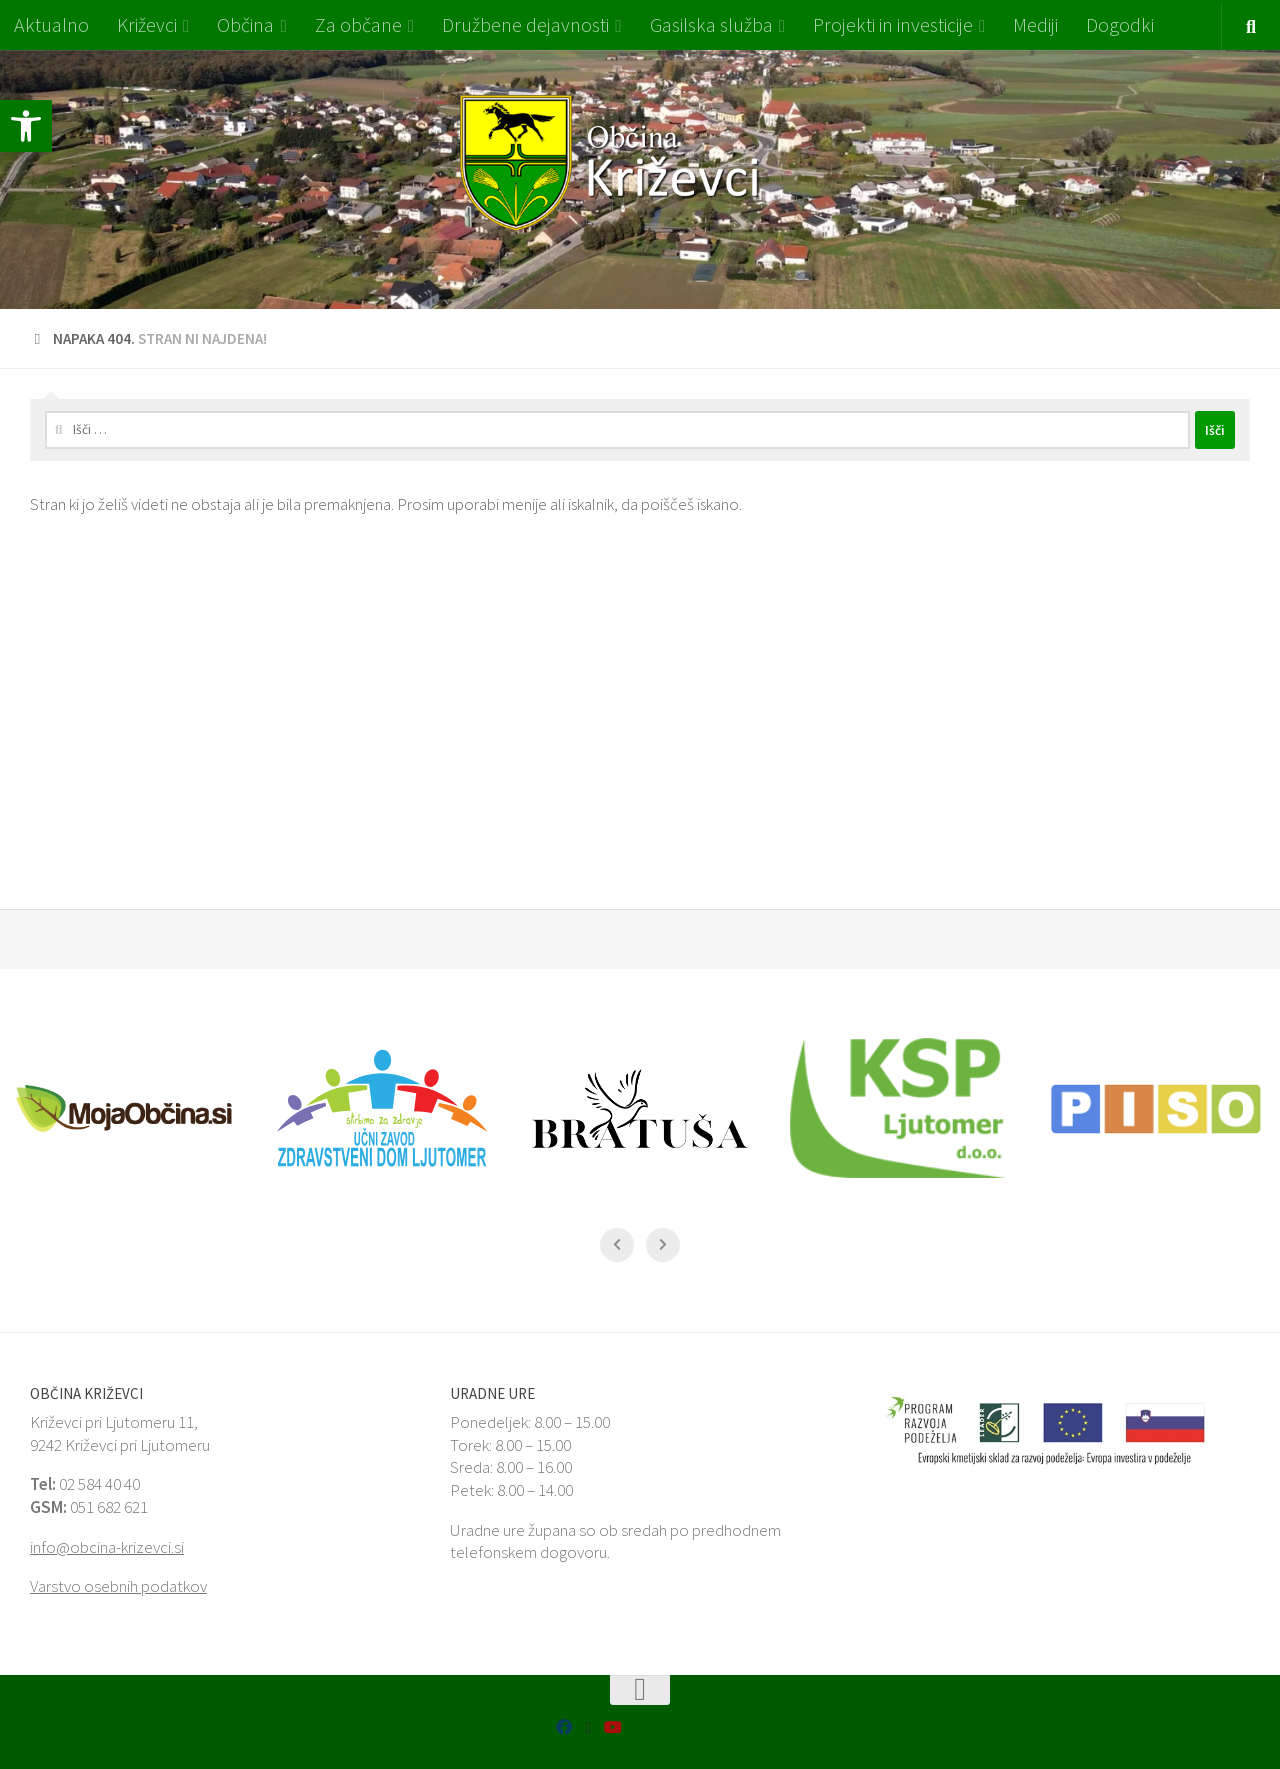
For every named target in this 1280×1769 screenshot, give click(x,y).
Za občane (358, 24)
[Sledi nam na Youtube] (612, 1727)
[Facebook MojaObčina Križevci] (564, 1727)
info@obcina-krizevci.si (107, 1547)
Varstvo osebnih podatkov (118, 1586)
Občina (245, 24)
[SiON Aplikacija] (588, 1727)
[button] (26, 126)
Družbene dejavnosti (525, 24)
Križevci (147, 24)
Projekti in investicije (893, 24)
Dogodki (1120, 24)
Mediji (1035, 24)
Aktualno (51, 24)
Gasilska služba (711, 24)
